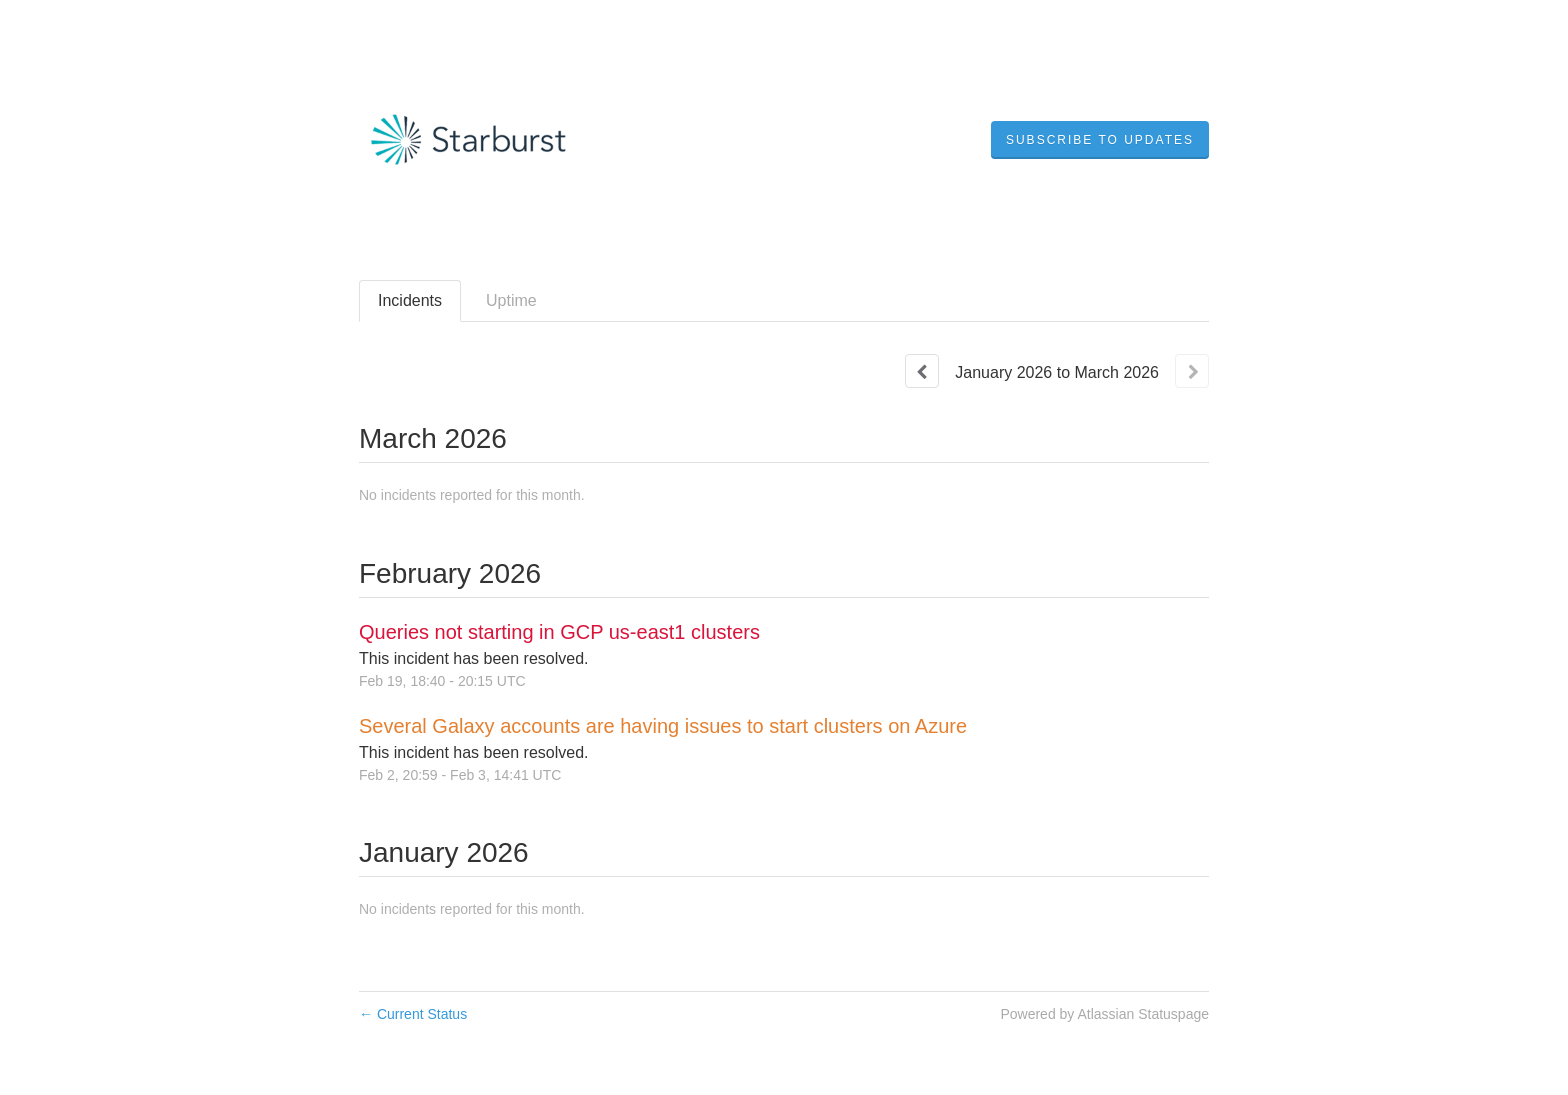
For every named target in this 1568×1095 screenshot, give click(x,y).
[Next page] (1192, 371)
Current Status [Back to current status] (413, 1014)
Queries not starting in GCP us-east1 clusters (559, 632)
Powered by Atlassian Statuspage (1104, 1014)
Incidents (410, 300)
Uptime (511, 300)
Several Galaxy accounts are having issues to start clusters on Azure (663, 726)
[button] (1100, 140)
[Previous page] (922, 371)
